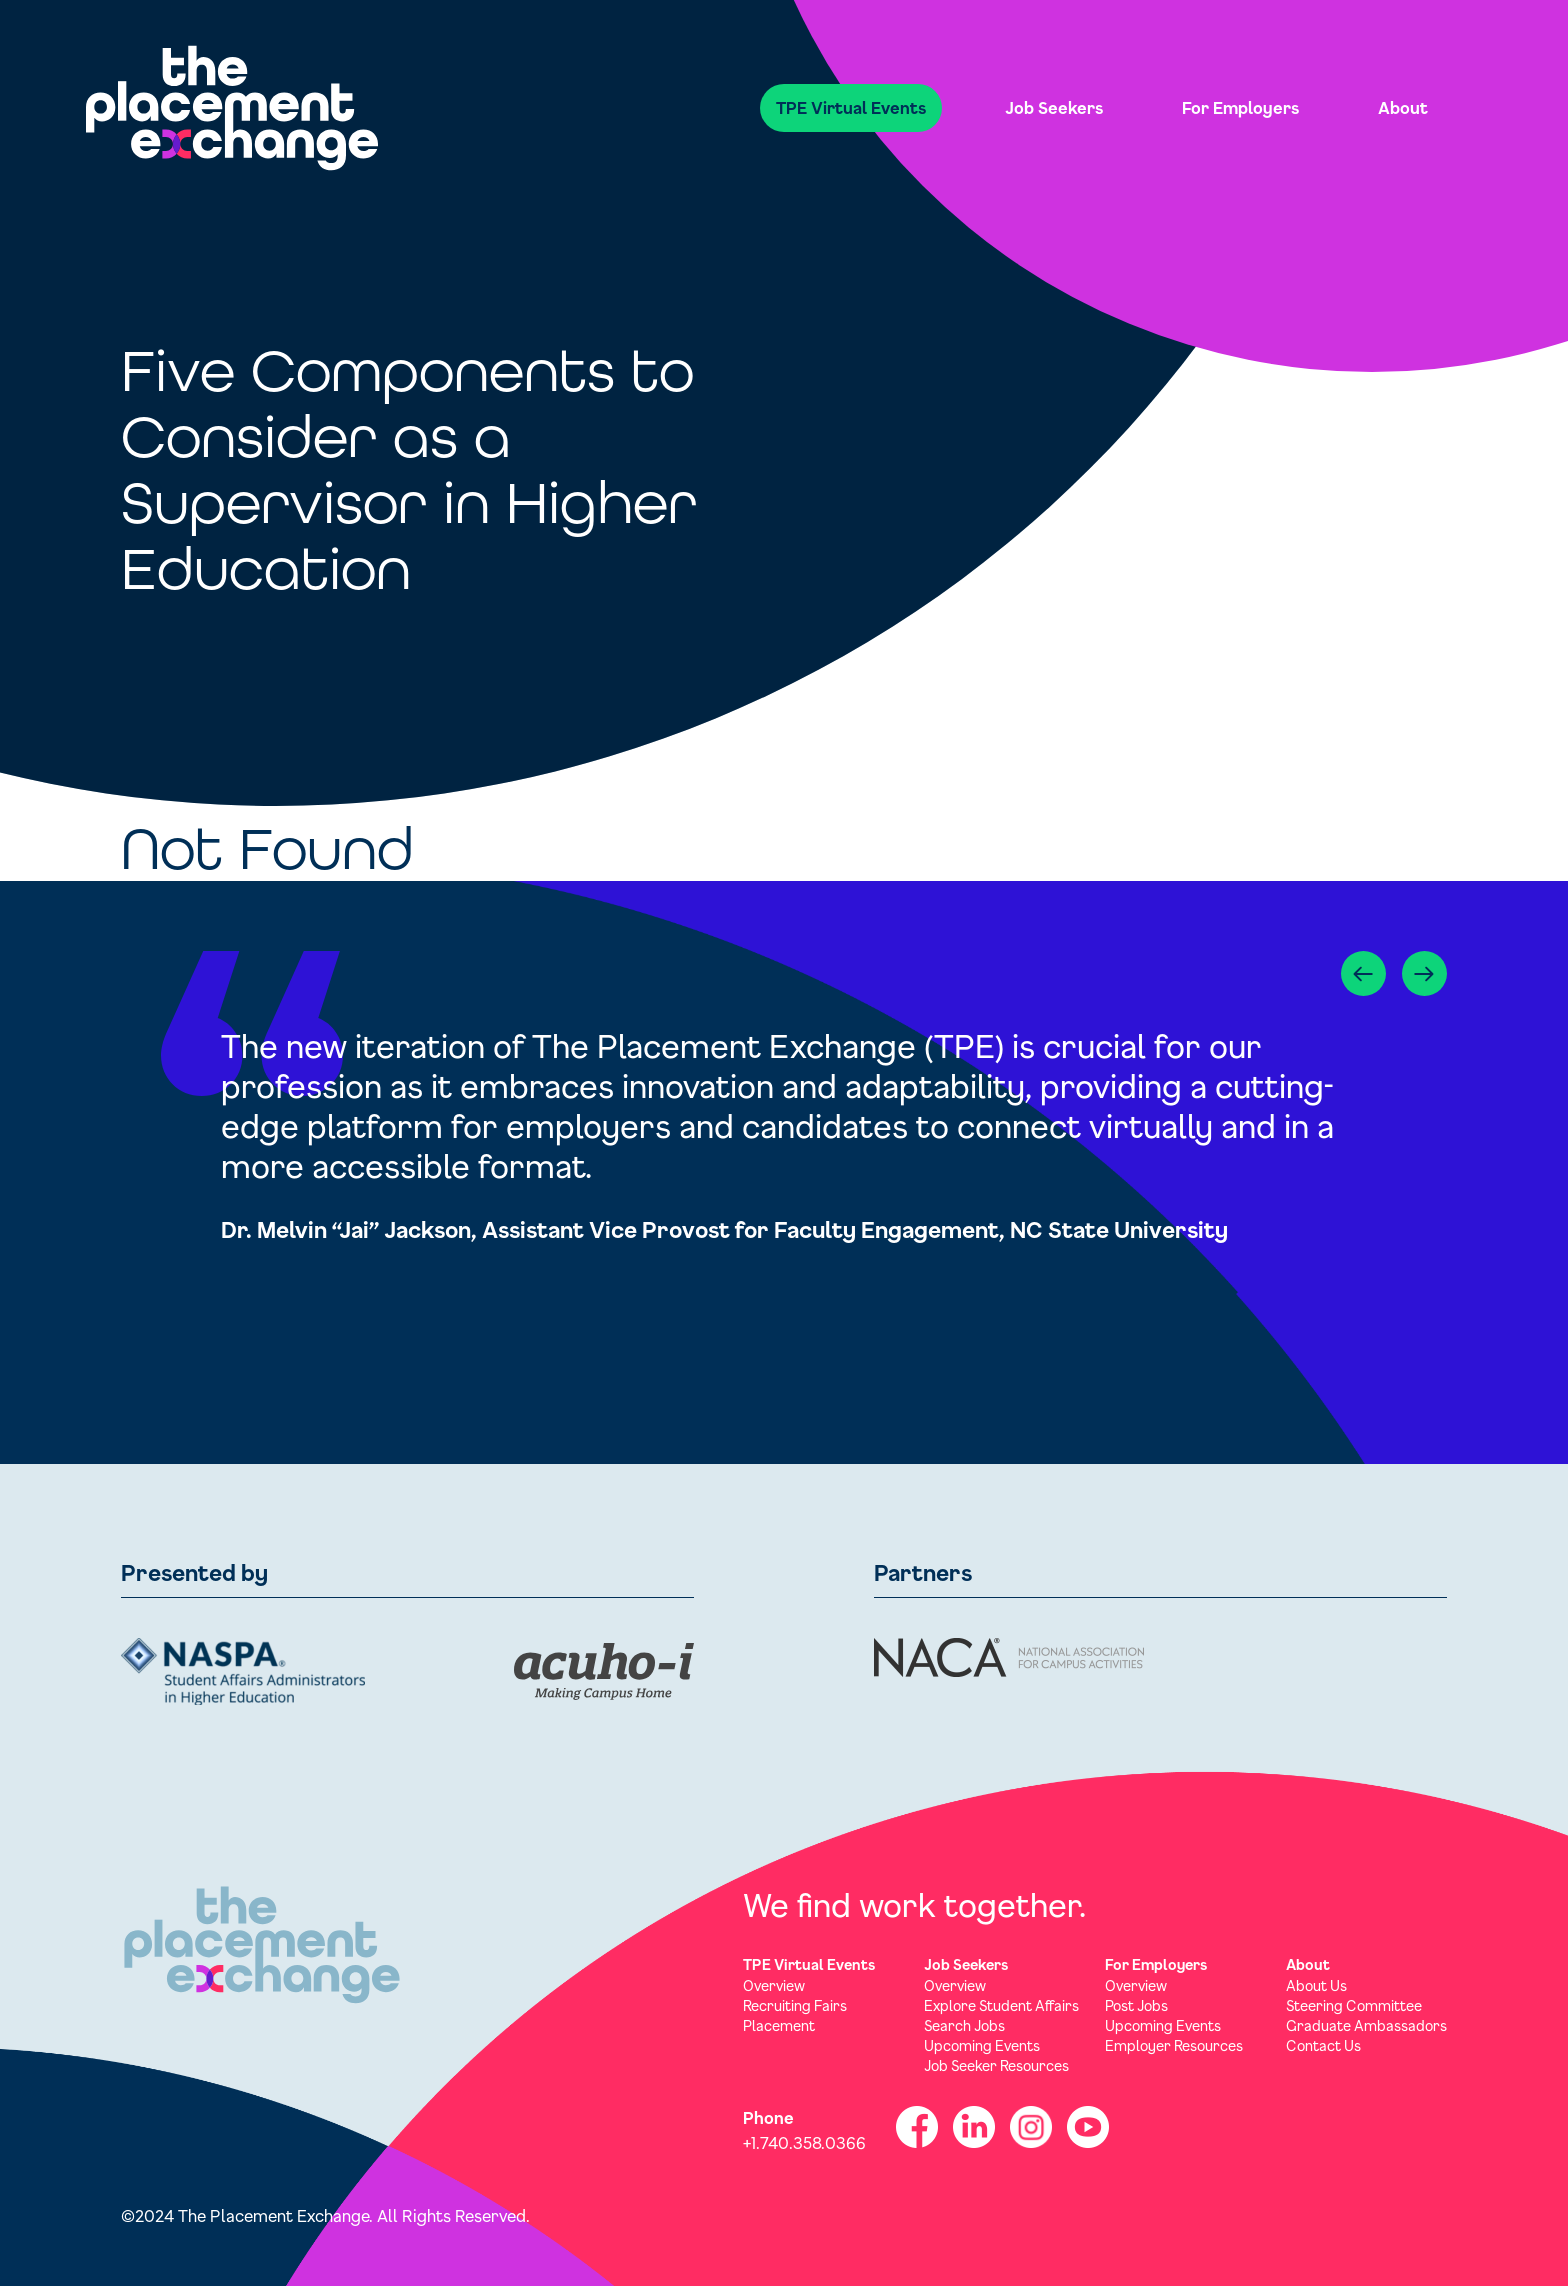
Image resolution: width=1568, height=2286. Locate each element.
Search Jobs (964, 2025)
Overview (774, 1985)
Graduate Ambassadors (1366, 2025)
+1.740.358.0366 (804, 2142)
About (1403, 107)
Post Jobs (1136, 2005)
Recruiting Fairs (795, 2005)
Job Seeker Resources (996, 2065)
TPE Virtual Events (851, 107)
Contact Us (1323, 2045)
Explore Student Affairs (1001, 2005)
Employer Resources (1174, 2045)
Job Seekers (1054, 107)
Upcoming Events (982, 2045)
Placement (779, 2025)
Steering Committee (1354, 2005)
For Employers (1240, 107)
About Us (1316, 1985)
